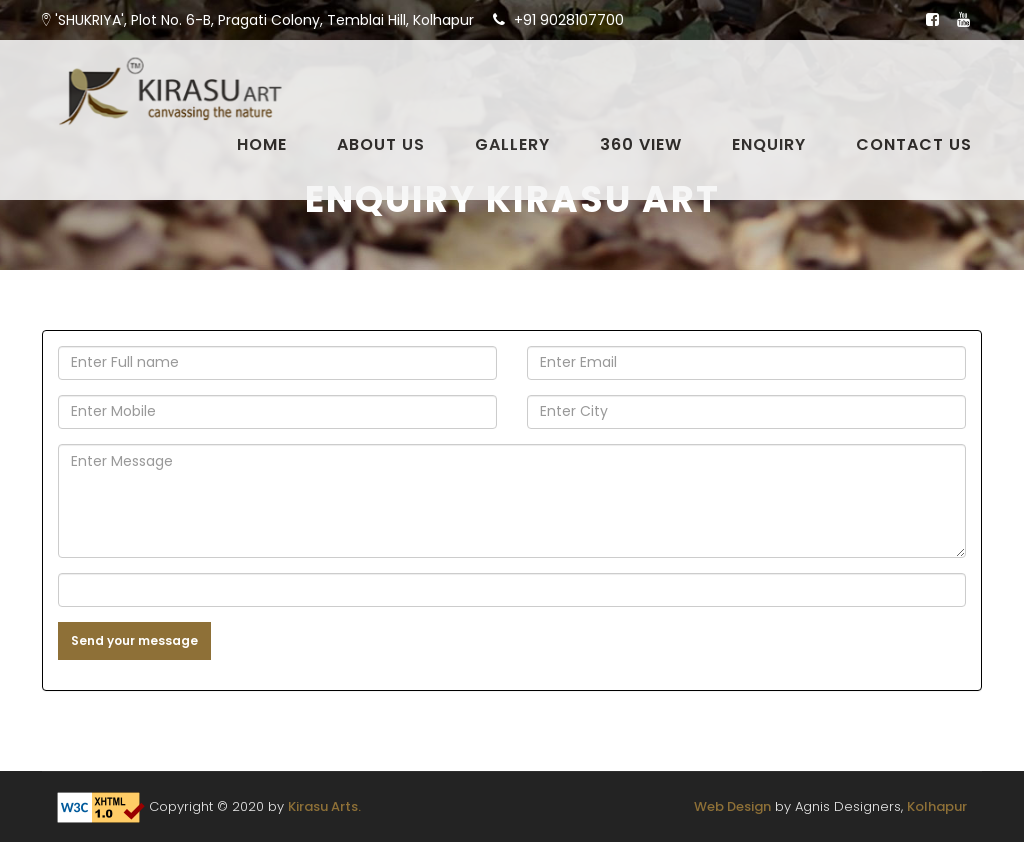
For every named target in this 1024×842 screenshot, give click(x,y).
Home (262, 145)
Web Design (732, 806)
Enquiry (769, 145)
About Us (381, 145)
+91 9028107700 (569, 20)
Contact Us (914, 145)
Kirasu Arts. (324, 806)
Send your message (134, 640)
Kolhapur (937, 806)
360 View (641, 145)
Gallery (512, 145)
